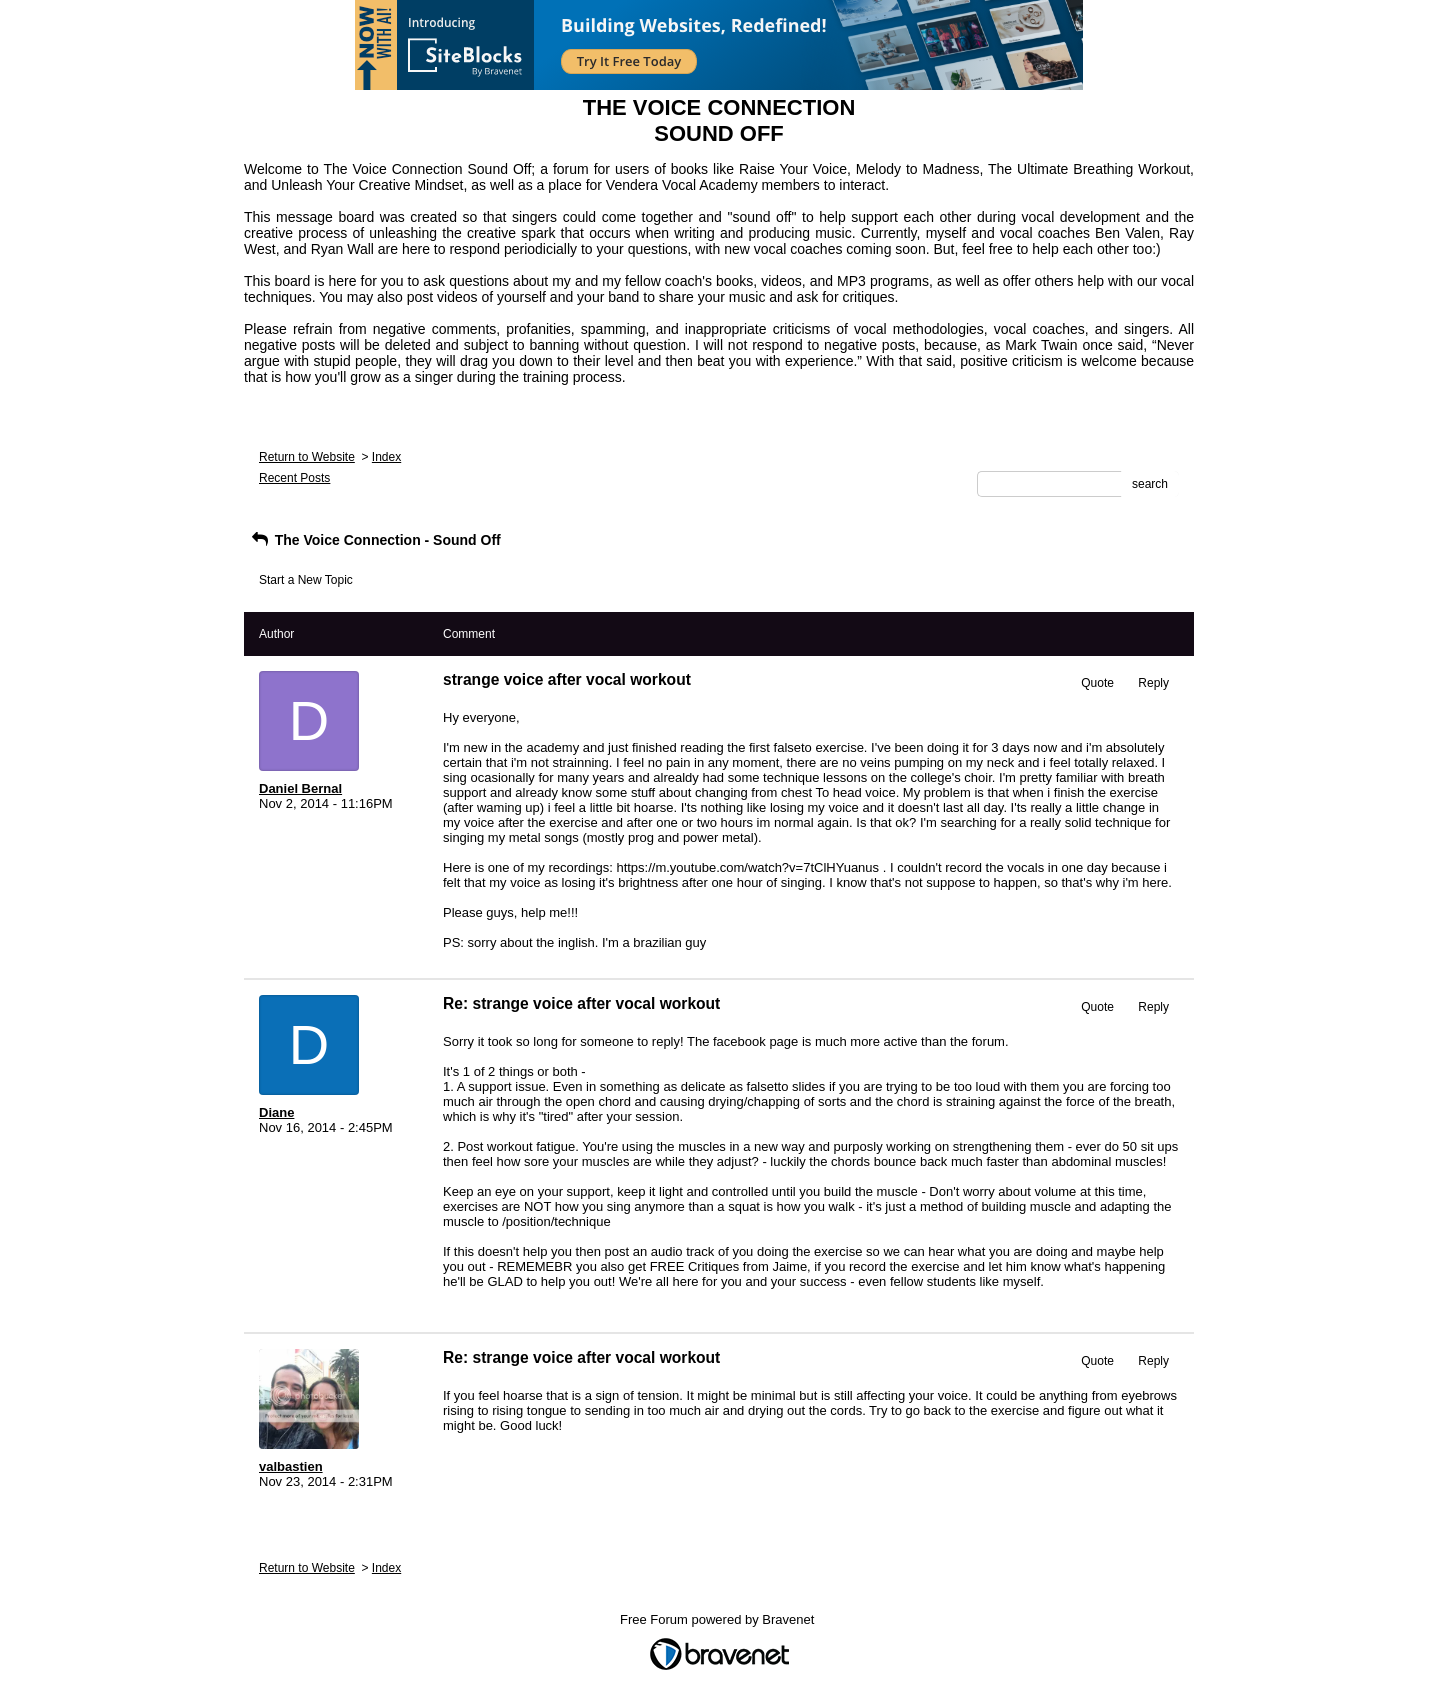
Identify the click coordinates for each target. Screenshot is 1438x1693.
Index (386, 457)
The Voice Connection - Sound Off (375, 540)
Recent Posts (294, 478)
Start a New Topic (306, 580)
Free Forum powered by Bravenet (719, 1619)
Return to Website (307, 457)
